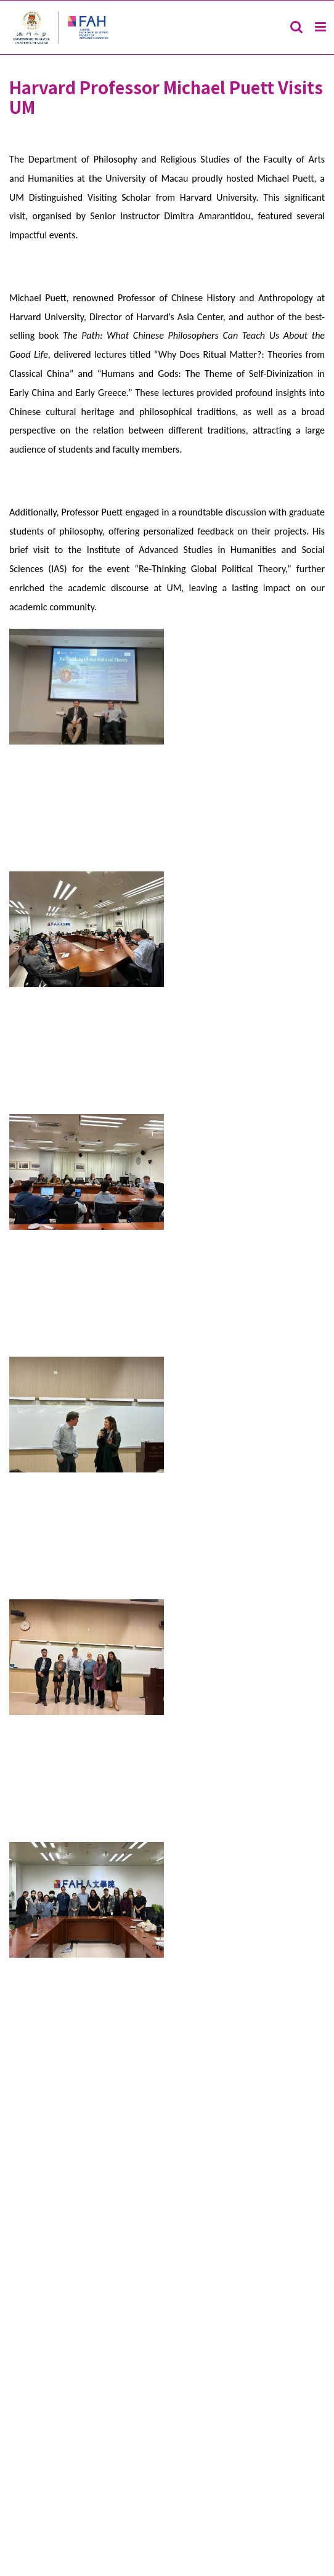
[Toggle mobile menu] (321, 26)
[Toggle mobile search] (296, 26)
